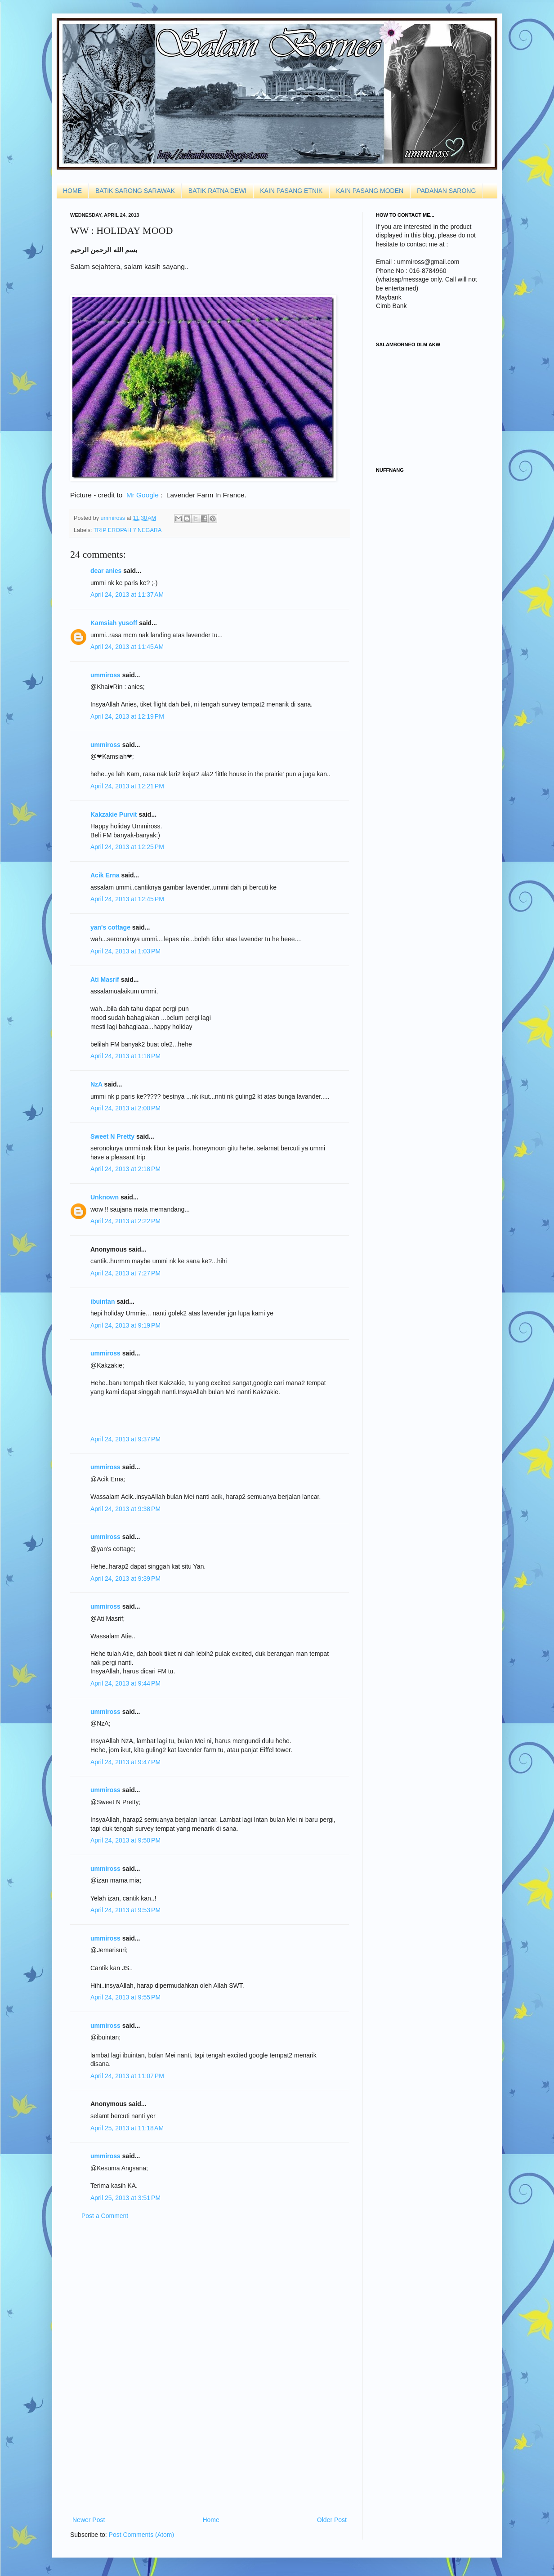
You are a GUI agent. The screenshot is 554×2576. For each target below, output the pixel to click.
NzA (96, 1084)
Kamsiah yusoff (113, 622)
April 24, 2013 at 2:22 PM (125, 1221)
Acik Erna (105, 875)
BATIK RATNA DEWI (217, 190)
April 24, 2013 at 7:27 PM (125, 1273)
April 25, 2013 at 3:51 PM (125, 2197)
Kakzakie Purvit (113, 814)
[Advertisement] (210, 2368)
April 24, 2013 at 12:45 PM (127, 899)
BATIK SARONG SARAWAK (135, 190)
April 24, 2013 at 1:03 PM (125, 951)
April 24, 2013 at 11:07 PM (127, 2076)
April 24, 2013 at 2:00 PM (125, 1108)
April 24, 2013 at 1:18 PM (125, 1056)
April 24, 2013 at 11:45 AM (127, 646)
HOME (72, 190)
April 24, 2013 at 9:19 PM (125, 1325)
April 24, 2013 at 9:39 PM (125, 1578)
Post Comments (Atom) (141, 2534)
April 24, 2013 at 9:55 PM (125, 1997)
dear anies (105, 570)
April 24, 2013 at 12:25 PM (127, 846)
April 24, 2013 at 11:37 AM (127, 594)
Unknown (104, 1197)
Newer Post (88, 2519)
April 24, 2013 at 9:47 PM (125, 1762)
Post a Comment (104, 2215)
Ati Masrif (104, 979)
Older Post (332, 2519)
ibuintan (102, 1301)
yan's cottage (110, 927)
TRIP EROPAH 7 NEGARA (127, 530)
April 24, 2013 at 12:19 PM (127, 716)
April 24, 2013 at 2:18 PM (125, 1168)
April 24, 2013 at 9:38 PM (125, 1508)
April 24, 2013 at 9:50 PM (125, 1840)
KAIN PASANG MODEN (369, 190)
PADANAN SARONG (446, 190)
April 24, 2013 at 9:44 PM (125, 1683)
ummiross (114, 518)
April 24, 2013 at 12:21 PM (127, 786)
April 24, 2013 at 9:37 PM (125, 1439)
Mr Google (142, 495)
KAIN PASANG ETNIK (291, 190)
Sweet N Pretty (112, 1136)
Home (210, 2519)
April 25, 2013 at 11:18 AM (127, 2128)
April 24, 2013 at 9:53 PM (125, 1910)
